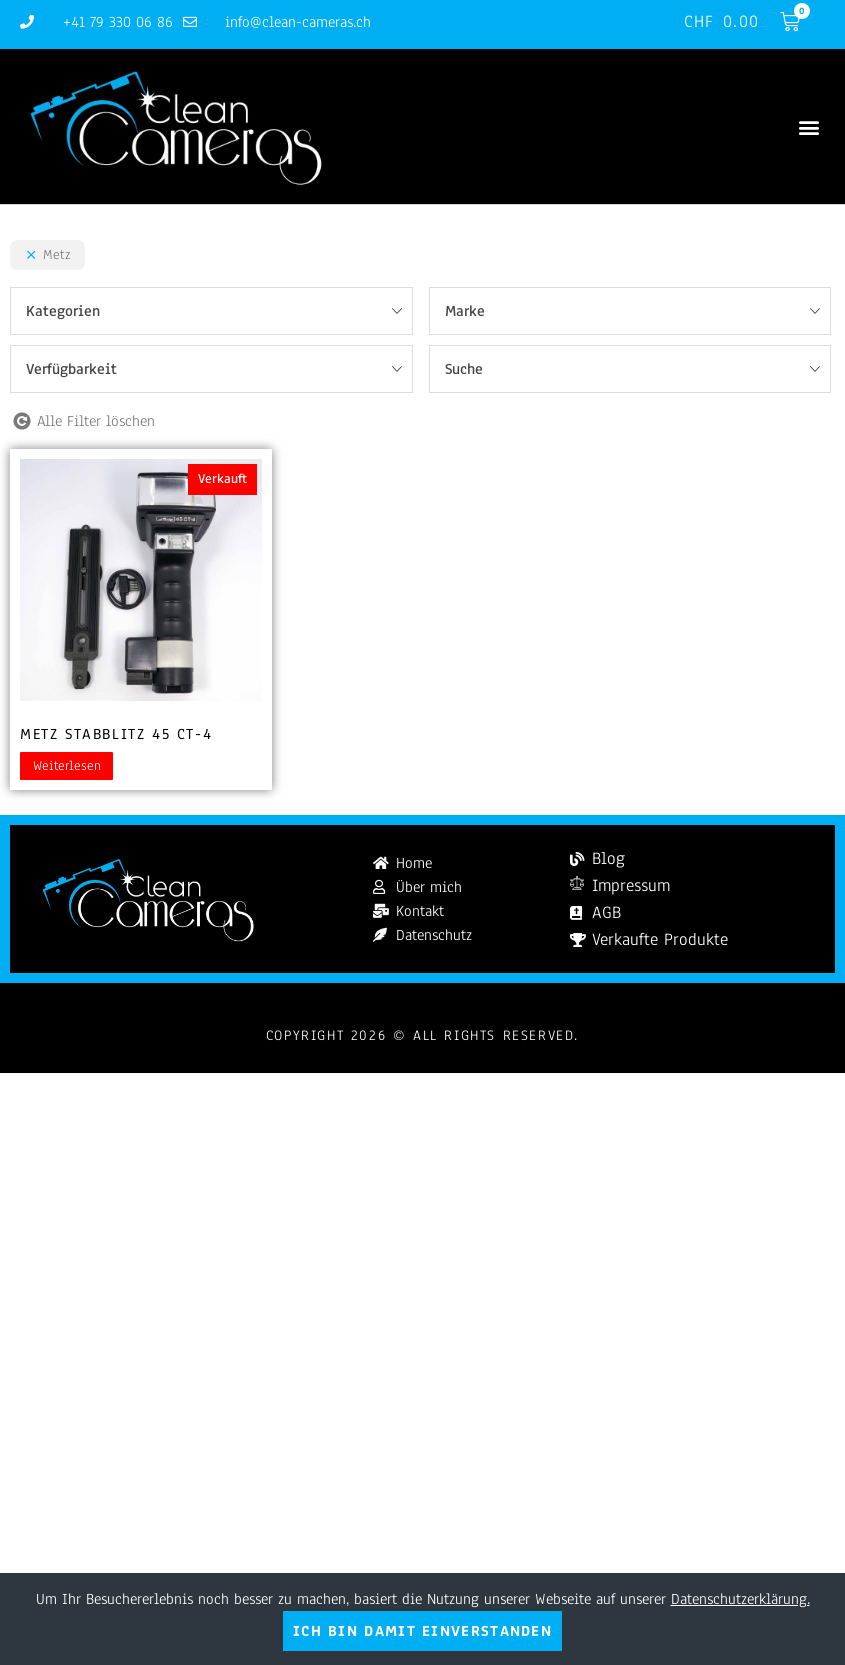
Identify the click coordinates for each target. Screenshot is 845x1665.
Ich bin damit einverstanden (422, 1631)
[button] (808, 126)
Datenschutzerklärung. (740, 1599)
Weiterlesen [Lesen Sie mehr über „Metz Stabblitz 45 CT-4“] (67, 766)
